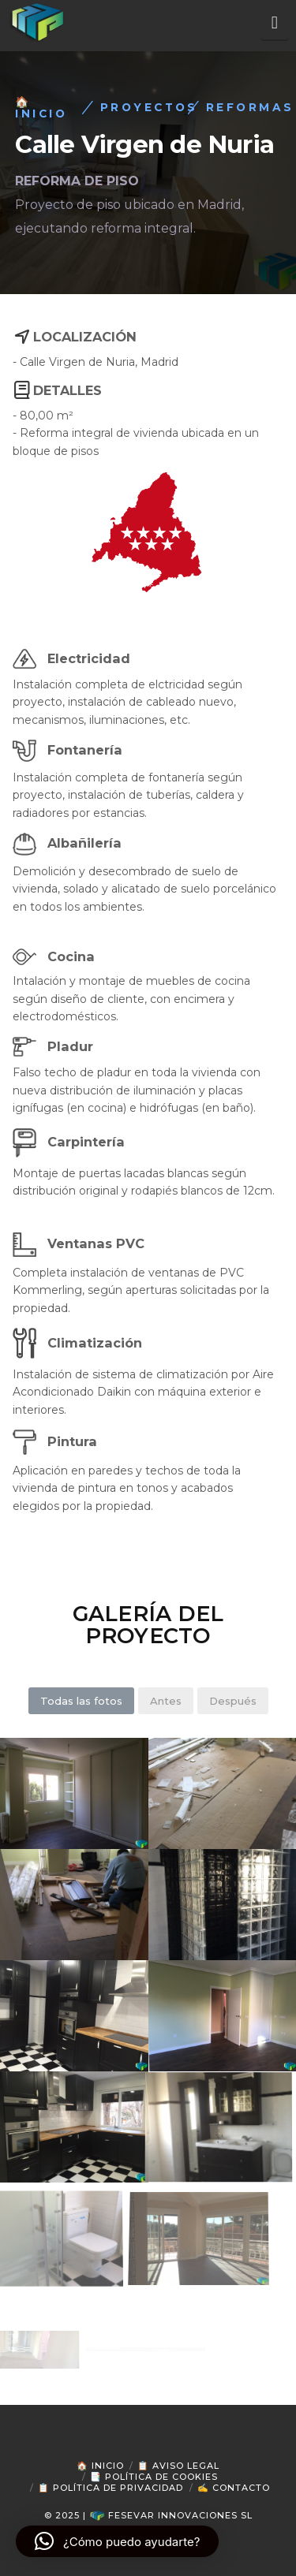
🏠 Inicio (100, 2465)
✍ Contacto (233, 2487)
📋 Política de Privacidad (110, 2487)
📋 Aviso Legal (178, 2465)
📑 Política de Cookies (154, 2476)
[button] (274, 22)
